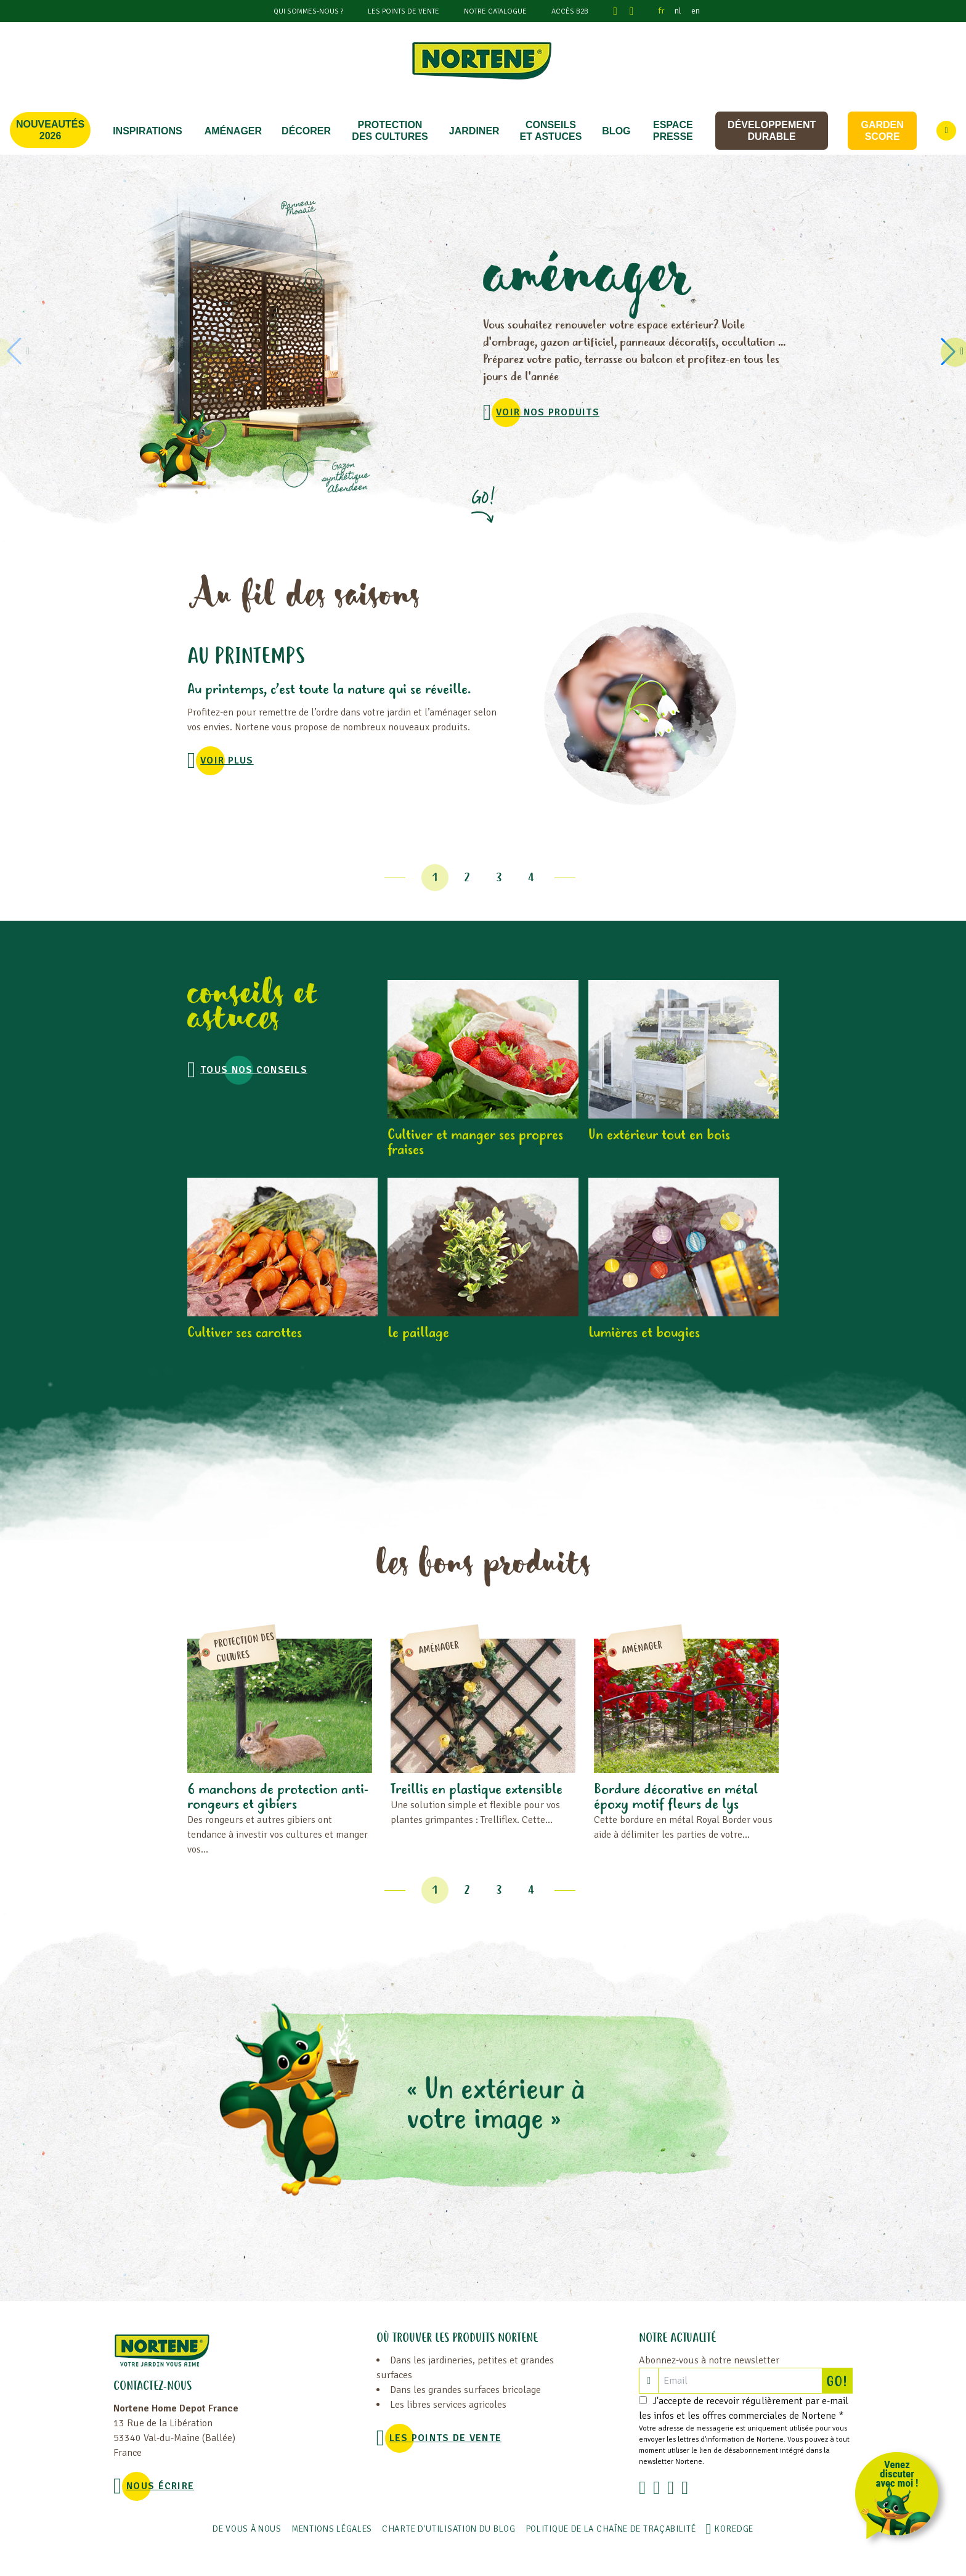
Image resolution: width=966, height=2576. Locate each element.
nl (678, 11)
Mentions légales (331, 2529)
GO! (839, 2380)
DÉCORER (306, 131)
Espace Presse (673, 131)
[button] (950, 351)
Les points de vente (403, 11)
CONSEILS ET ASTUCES (551, 131)
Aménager (233, 131)
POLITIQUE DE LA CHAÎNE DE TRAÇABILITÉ (611, 2529)
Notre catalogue (495, 11)
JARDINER (474, 131)
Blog (616, 131)
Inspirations (147, 131)
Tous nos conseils (253, 1070)
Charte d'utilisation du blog (449, 2529)
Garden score (882, 131)
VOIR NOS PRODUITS (547, 412)
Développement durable (772, 131)
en (695, 11)
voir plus (227, 760)
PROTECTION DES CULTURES (390, 131)
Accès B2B (569, 11)
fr (662, 11)
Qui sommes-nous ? (308, 11)
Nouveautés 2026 (50, 130)
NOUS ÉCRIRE (160, 2486)
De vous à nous (247, 2529)
